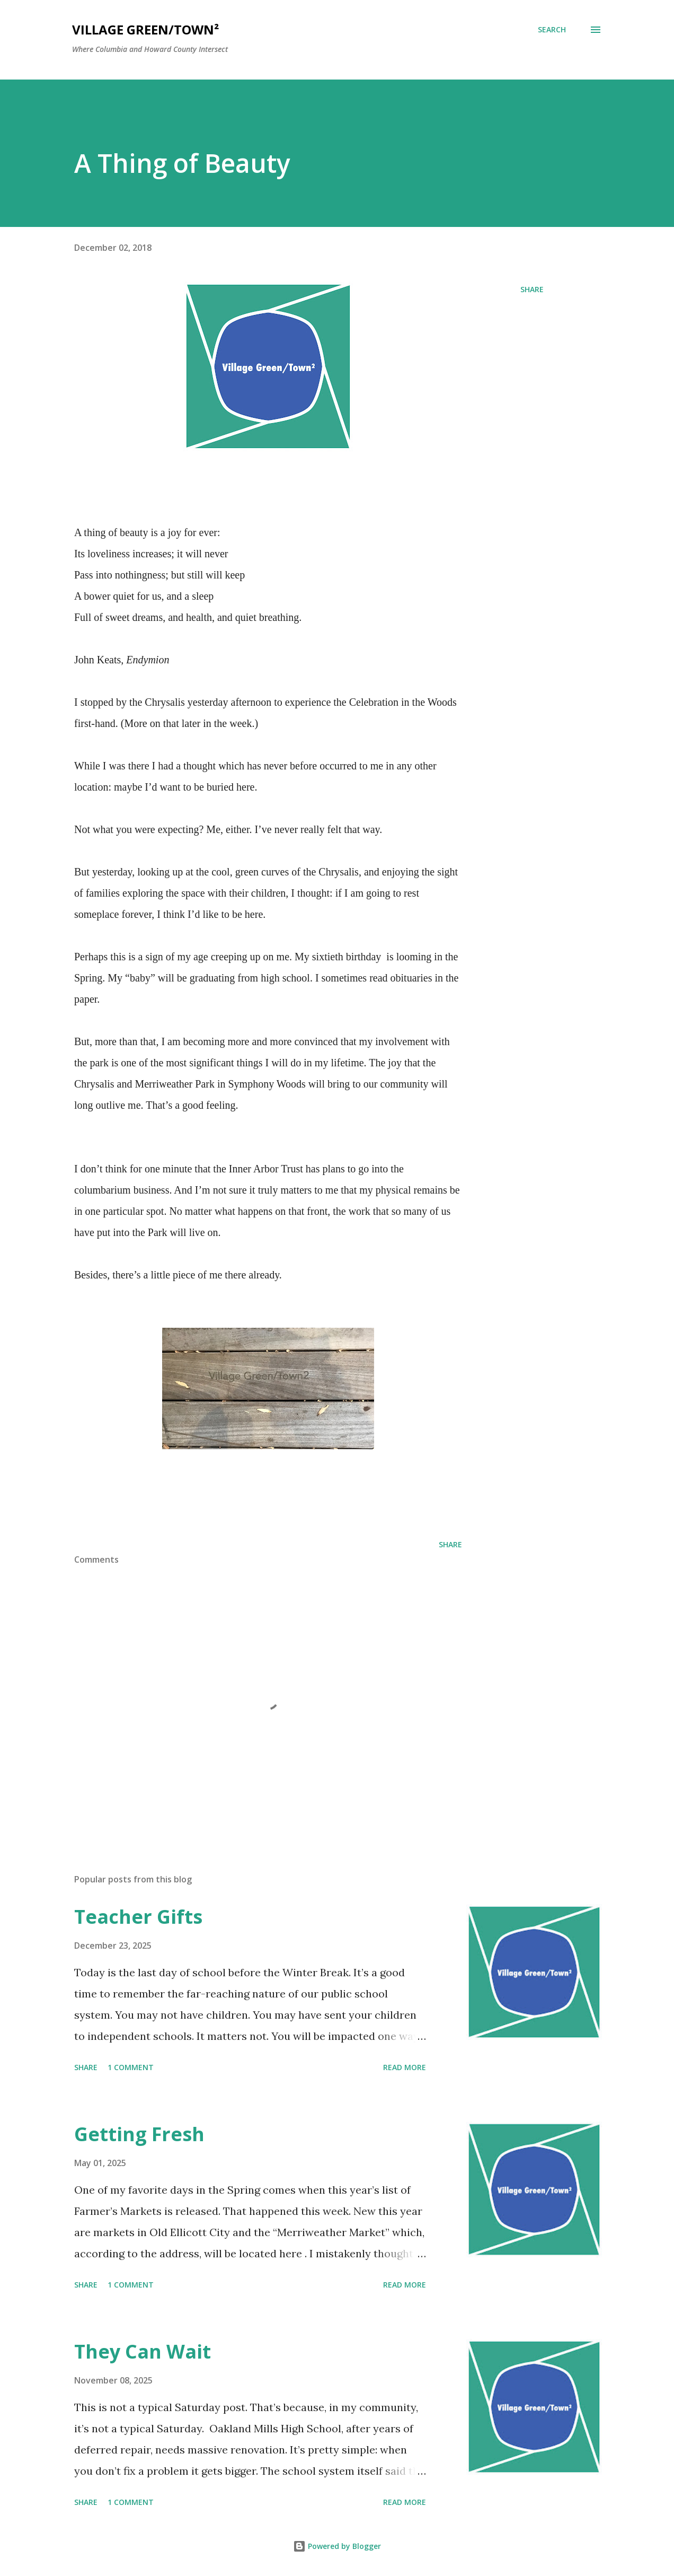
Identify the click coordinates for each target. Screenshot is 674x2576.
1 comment (131, 2067)
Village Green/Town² (145, 29)
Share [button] (532, 289)
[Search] (552, 29)
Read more (404, 2067)
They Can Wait (142, 2351)
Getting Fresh (139, 2134)
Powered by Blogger (337, 2546)
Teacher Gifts (138, 1917)
